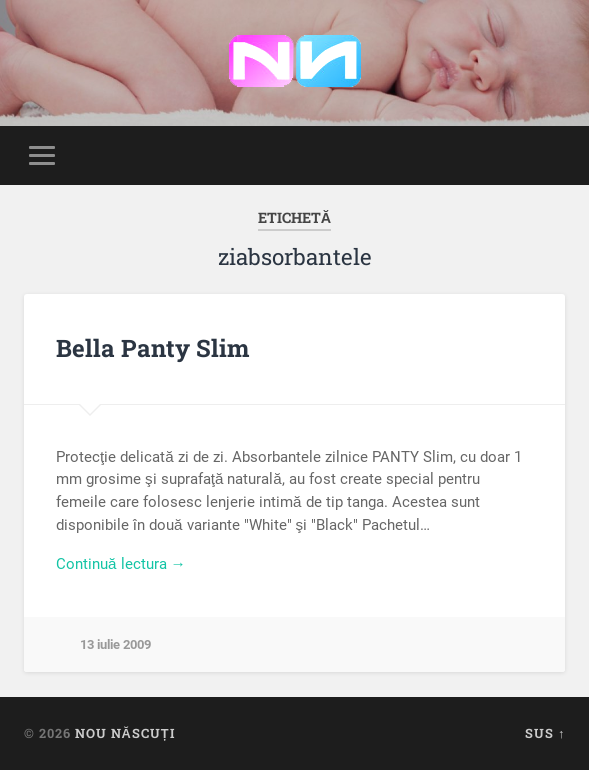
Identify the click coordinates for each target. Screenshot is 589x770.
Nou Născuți (125, 733)
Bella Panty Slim (152, 348)
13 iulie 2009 (115, 644)
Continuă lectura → (121, 564)
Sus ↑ (545, 733)
